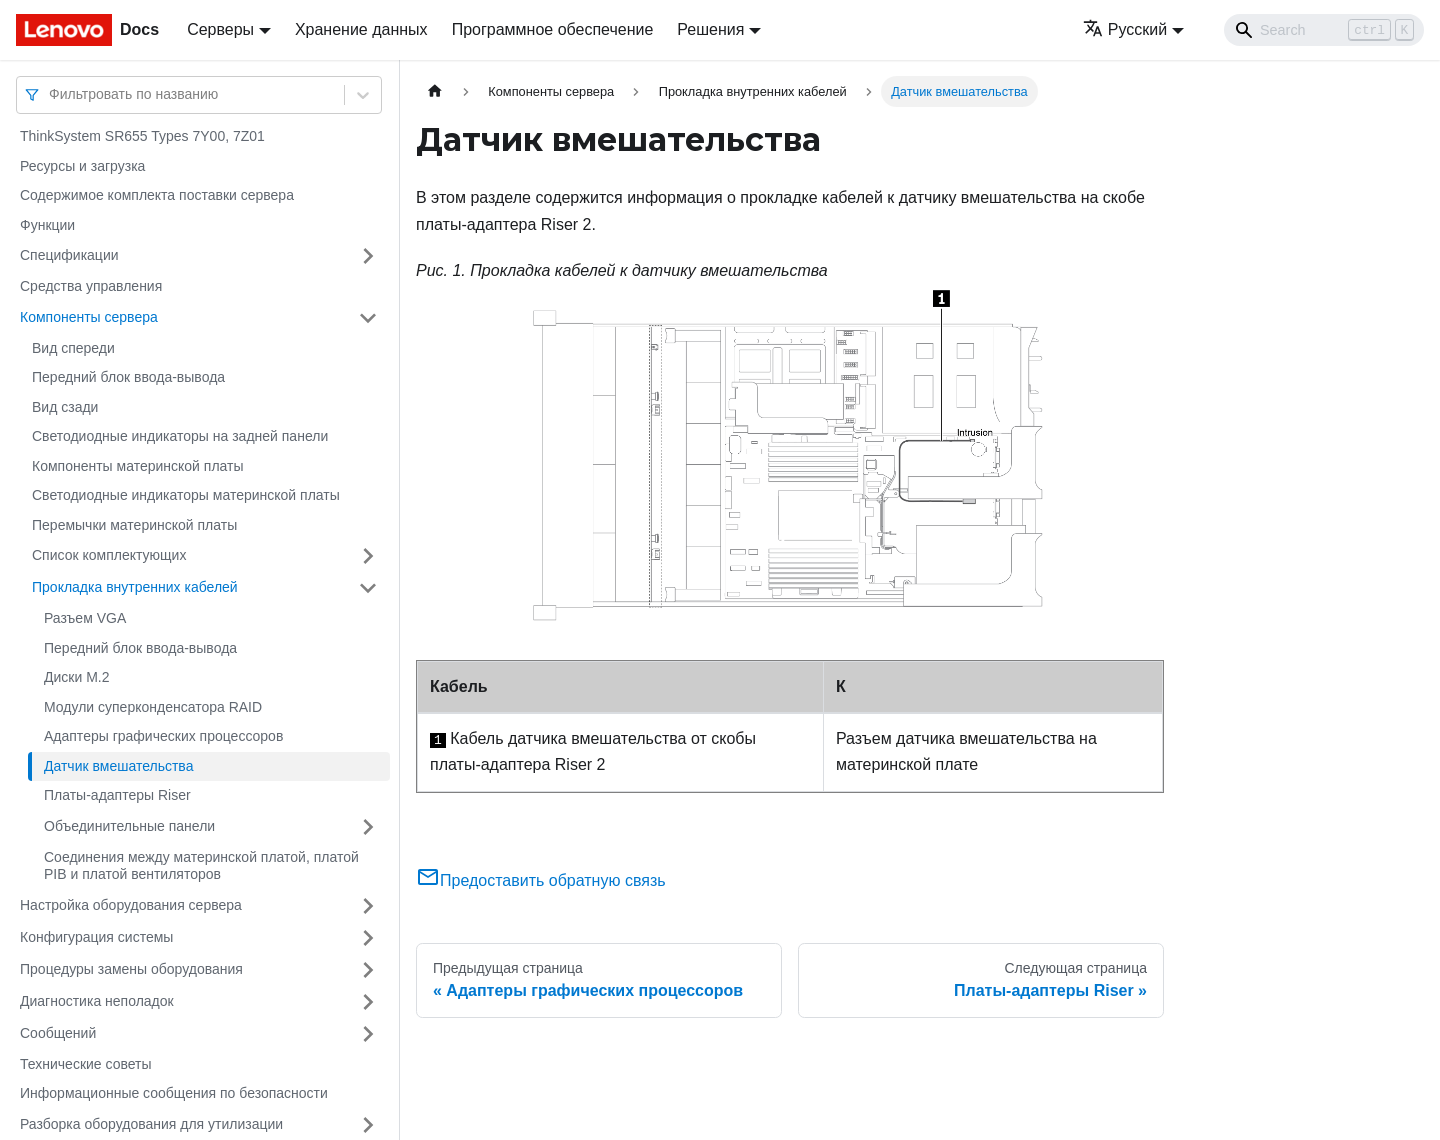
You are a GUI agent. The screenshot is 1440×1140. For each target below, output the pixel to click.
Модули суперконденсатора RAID (153, 707)
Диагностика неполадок (97, 1001)
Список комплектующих (109, 555)
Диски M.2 (76, 677)
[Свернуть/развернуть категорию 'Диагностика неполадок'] (368, 1002)
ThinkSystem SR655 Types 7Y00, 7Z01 (142, 136)
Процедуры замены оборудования (131, 969)
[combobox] (51, 94)
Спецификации (69, 255)
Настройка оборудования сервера (131, 905)
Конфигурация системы (96, 937)
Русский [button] (1125, 29)
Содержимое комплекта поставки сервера (157, 195)
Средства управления (91, 286)
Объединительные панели (129, 826)
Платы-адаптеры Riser (117, 795)
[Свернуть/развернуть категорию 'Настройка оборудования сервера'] (368, 906)
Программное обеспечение (553, 29)
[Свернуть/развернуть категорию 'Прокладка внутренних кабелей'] (368, 588)
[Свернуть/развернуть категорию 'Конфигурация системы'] (368, 938)
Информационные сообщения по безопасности (174, 1093)
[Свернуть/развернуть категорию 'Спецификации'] (368, 256)
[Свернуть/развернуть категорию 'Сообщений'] (368, 1034)
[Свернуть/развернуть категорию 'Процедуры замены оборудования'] (368, 970)
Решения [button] (710, 29)
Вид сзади (65, 407)
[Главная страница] (435, 91)
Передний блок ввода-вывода (128, 377)
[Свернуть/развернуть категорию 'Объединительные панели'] (368, 827)
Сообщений (58, 1033)
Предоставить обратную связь (541, 880)
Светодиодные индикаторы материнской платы (186, 495)
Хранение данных (361, 29)
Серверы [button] (220, 29)
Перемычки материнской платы (134, 525)
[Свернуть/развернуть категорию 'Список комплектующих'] (368, 556)
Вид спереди (73, 348)
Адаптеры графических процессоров (163, 736)
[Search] (1324, 30)
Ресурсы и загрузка (82, 166)
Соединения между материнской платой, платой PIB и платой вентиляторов (201, 866)
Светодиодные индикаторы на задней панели (180, 436)
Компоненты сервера (89, 317)
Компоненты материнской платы (138, 466)
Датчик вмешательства (118, 766)
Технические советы (86, 1064)
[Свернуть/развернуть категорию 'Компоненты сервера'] (368, 318)
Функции (47, 225)
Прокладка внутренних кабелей (135, 587)
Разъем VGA (85, 618)
